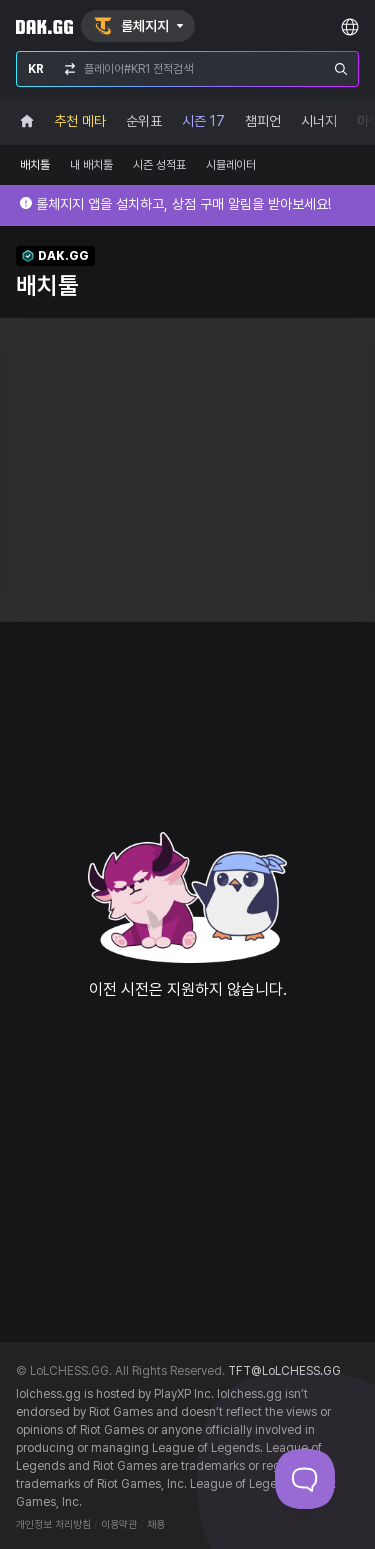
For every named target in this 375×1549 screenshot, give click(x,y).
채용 (156, 1524)
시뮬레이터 (231, 165)
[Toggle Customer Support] (305, 1479)
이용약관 (119, 1524)
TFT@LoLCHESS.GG (284, 1371)
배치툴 (35, 165)
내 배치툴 (91, 165)
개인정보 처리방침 (53, 1524)
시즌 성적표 (159, 165)
